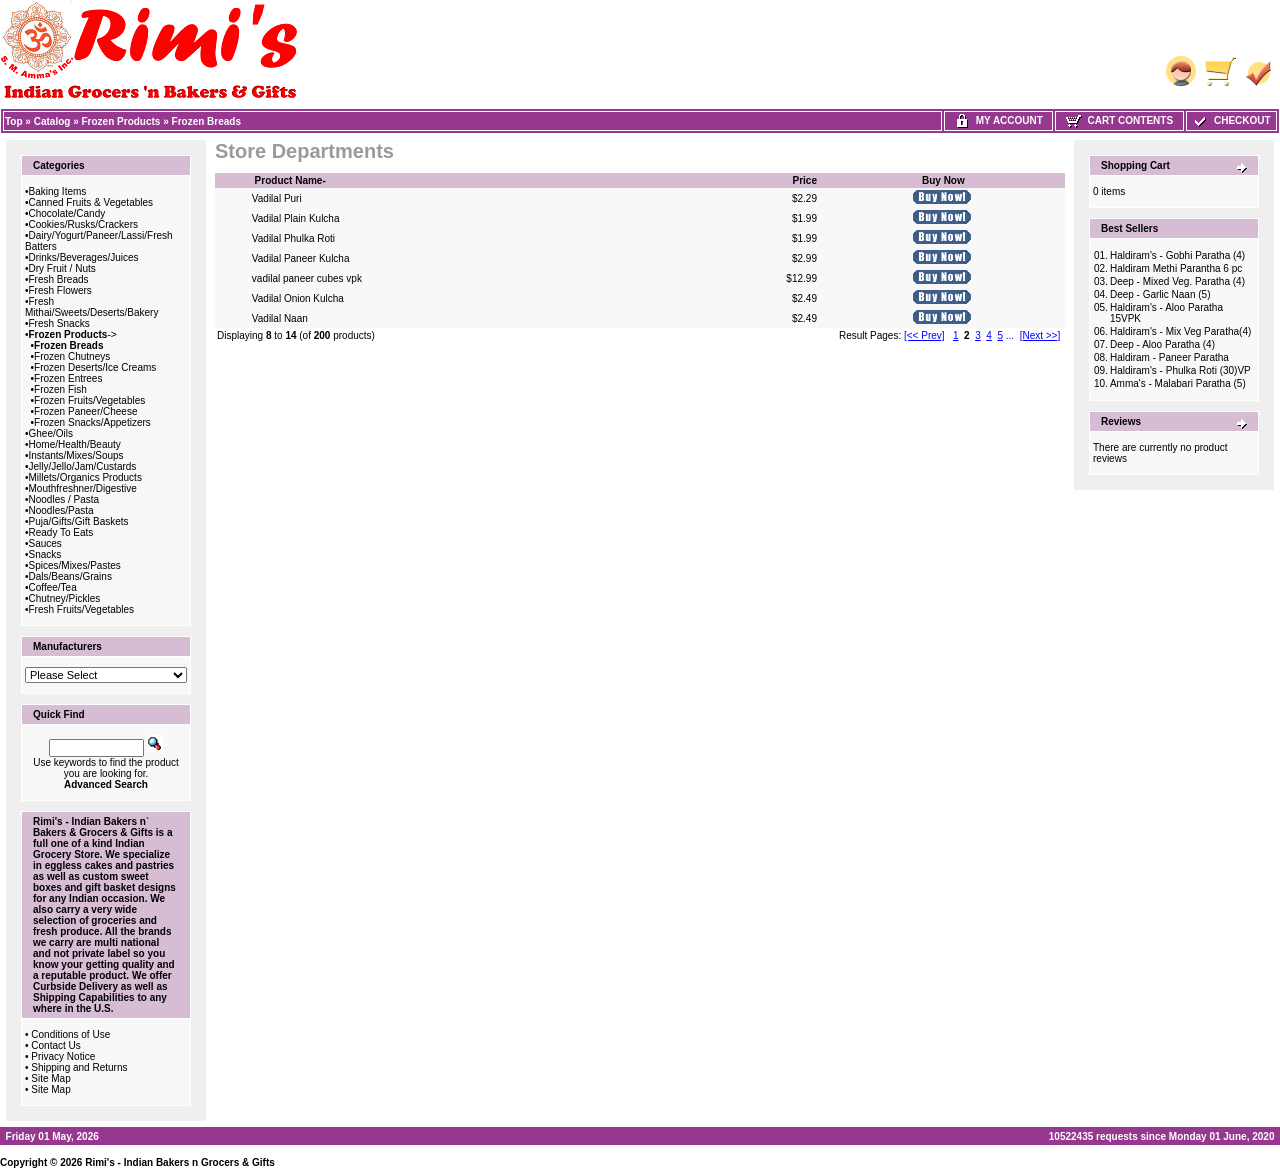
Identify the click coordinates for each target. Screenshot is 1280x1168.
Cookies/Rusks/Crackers (83, 224)
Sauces (45, 543)
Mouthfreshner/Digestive (83, 488)
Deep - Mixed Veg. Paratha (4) (1177, 281)
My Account (998, 120)
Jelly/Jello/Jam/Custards (83, 466)
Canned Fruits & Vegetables (91, 202)
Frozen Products (121, 121)
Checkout (1231, 120)
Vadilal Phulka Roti (293, 238)
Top (14, 121)
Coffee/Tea (53, 587)
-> (73, 334)
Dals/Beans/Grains (70, 576)
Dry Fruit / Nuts (62, 268)
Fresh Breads (59, 279)
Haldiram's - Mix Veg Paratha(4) (1180, 331)
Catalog (52, 121)
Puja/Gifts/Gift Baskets (79, 521)
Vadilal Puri (277, 198)
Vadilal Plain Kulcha (296, 218)
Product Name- (290, 180)
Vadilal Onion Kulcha (298, 298)
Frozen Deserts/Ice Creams (95, 367)
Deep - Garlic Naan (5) (1160, 294)
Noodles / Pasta (64, 499)
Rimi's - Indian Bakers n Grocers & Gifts (180, 1162)
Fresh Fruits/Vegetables (82, 609)
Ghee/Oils (51, 433)
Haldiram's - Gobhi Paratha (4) (1177, 255)
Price (804, 180)
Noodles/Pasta (61, 510)
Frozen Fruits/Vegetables (89, 400)
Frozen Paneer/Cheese (85, 411)
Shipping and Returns (79, 1067)
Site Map (50, 1078)
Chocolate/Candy (67, 213)
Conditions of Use (70, 1034)
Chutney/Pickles (65, 598)
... (1010, 335)
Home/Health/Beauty (75, 444)
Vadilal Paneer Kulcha (301, 258)
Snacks (45, 554)
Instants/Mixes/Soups (76, 455)
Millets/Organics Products (85, 477)
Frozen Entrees (68, 378)
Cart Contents (1119, 120)
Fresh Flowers (60, 290)
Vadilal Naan (280, 318)
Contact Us (55, 1045)
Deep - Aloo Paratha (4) (1162, 344)
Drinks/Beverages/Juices (84, 257)
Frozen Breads (206, 121)
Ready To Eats (61, 532)
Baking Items (58, 191)
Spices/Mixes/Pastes (75, 565)
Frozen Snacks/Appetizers (92, 422)
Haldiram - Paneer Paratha (1169, 357)
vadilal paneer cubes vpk (307, 278)
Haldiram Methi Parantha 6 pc (1176, 268)
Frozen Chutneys (72, 356)
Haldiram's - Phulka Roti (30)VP (1180, 370)
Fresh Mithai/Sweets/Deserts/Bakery (91, 307)
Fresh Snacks (59, 323)
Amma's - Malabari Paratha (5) (1178, 383)
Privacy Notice (63, 1056)
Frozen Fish (60, 389)
